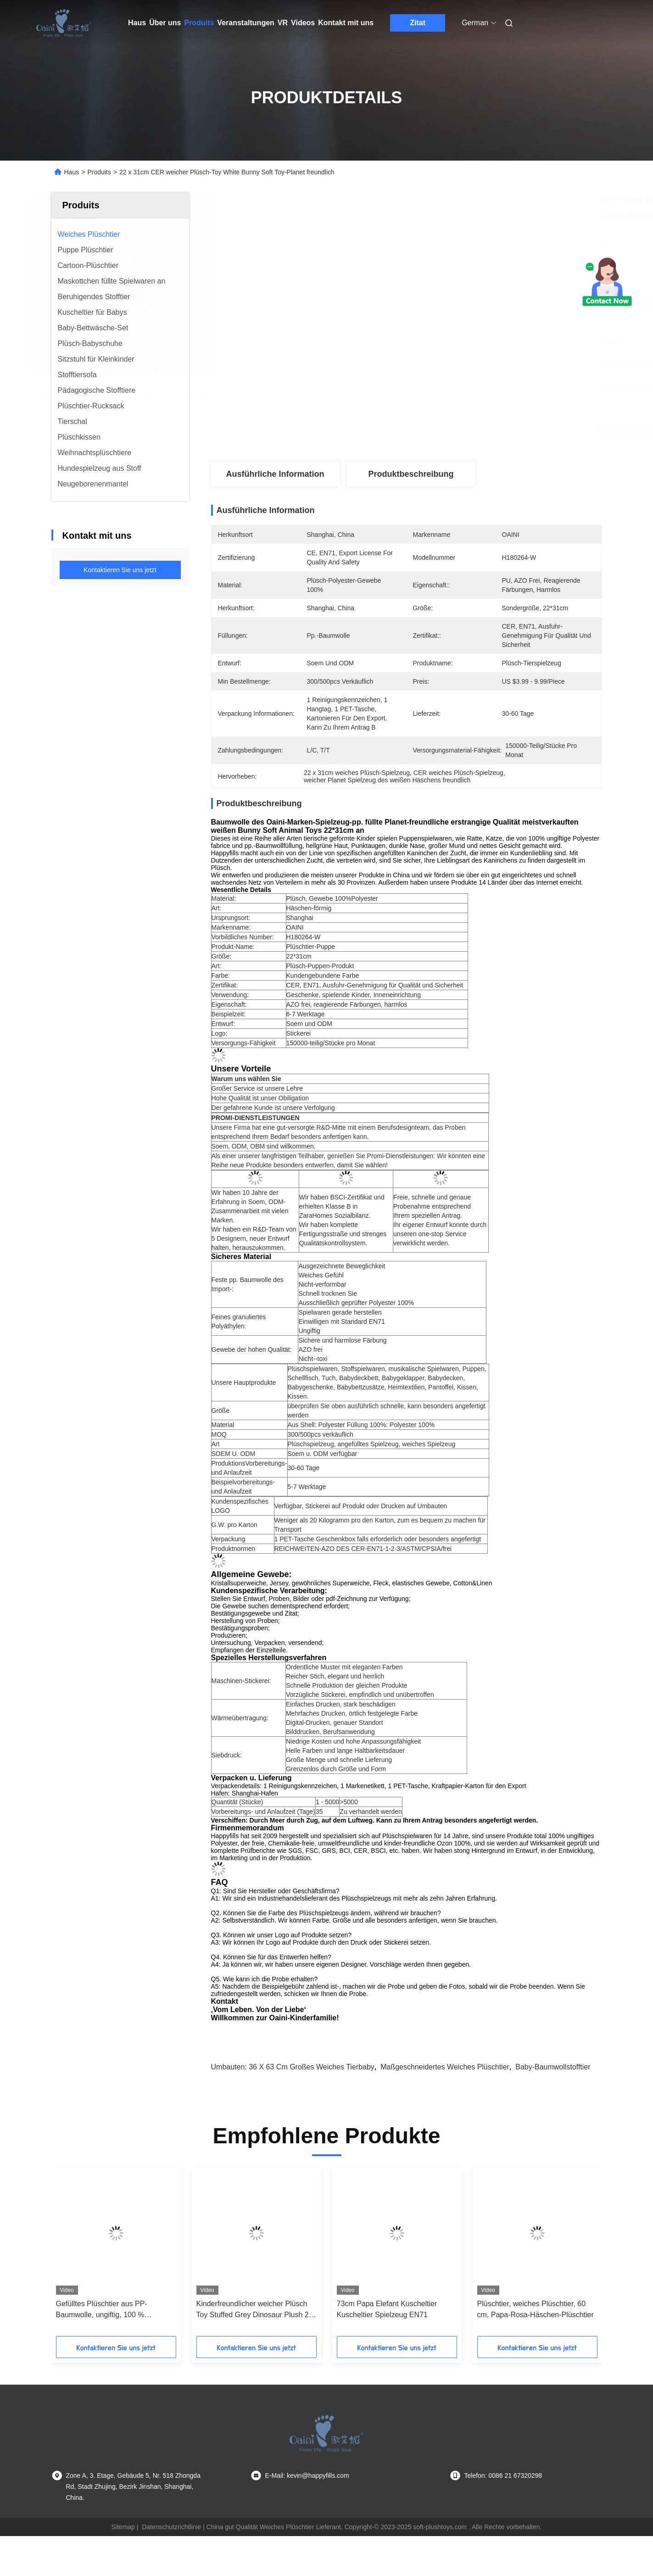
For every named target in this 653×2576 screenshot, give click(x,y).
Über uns (165, 23)
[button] (74, 2254)
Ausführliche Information (275, 474)
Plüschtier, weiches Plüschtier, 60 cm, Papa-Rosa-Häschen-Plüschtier (535, 2309)
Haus (137, 23)
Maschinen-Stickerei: (241, 1680)
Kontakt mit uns (346, 23)
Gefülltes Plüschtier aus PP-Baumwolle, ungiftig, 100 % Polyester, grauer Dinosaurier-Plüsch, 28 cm (105, 2310)
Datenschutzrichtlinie (171, 2527)
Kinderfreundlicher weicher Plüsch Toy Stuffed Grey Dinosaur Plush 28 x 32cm (254, 2310)
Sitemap (123, 2527)
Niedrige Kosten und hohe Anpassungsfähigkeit (353, 1741)
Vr (283, 23)
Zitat (417, 23)
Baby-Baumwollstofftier (552, 2067)
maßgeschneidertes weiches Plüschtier (444, 2067)
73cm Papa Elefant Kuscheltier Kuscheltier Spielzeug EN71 (387, 2309)
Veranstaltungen (245, 23)
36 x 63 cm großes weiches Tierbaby (311, 2067)
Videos (303, 23)
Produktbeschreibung (410, 474)
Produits (199, 23)
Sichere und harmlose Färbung (342, 1340)
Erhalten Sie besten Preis (471, 431)
